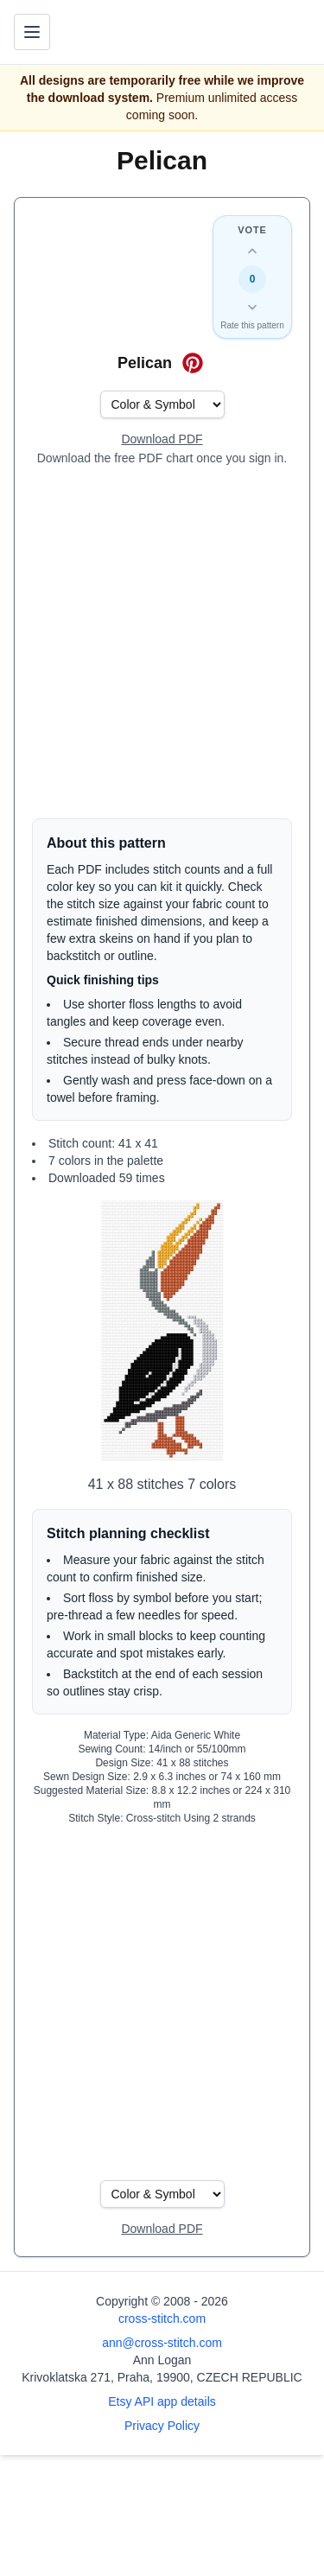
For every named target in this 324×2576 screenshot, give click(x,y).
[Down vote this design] (252, 306)
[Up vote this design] (252, 251)
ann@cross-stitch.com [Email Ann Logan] (162, 2343)
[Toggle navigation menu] (32, 32)
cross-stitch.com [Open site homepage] (162, 2318)
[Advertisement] (162, 642)
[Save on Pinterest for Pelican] (192, 363)
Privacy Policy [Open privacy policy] (162, 2426)
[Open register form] (161, 440)
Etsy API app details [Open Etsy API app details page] (162, 2401)
